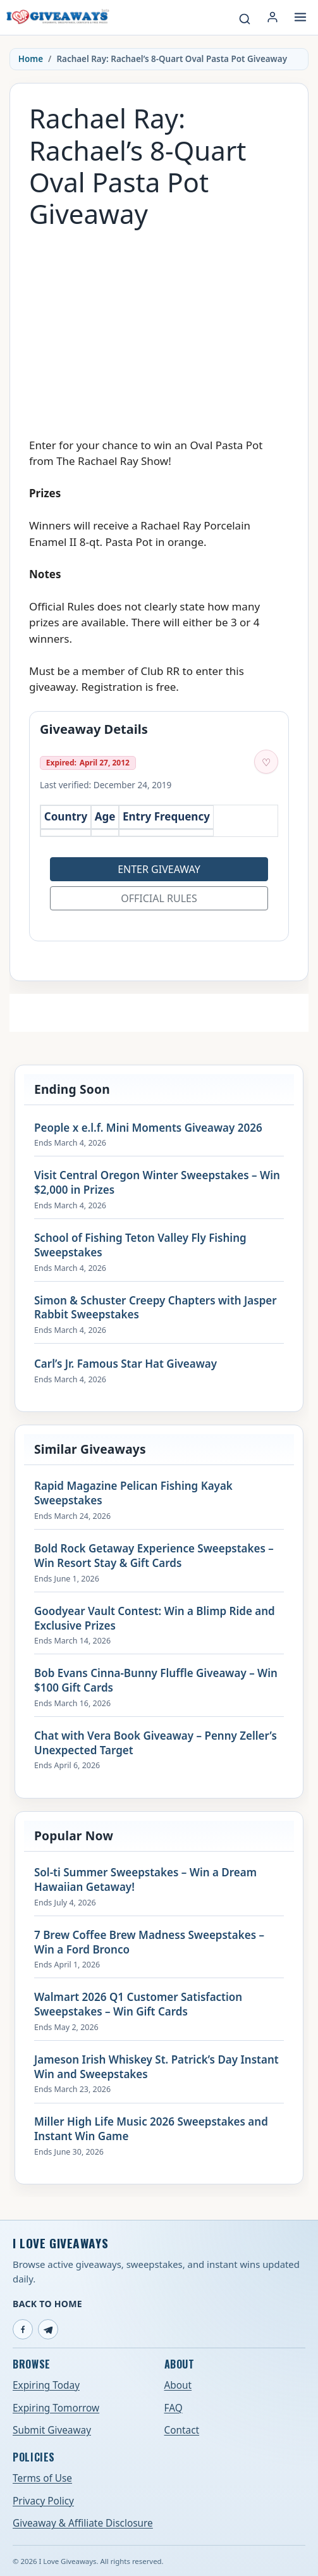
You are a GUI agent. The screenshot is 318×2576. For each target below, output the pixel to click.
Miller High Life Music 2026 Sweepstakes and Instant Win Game (151, 2129)
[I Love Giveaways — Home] (57, 17)
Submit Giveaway (52, 2430)
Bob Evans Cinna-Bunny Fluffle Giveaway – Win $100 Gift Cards (156, 1680)
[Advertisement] (159, 327)
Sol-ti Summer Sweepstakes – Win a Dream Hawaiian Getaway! (145, 1880)
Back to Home (47, 2304)
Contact (182, 2430)
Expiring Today (46, 2385)
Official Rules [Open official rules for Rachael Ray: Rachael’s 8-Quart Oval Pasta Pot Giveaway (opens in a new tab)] (159, 898)
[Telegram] (48, 2329)
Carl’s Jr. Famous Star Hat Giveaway (125, 1364)
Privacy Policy (43, 2501)
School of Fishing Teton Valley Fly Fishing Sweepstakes (140, 1245)
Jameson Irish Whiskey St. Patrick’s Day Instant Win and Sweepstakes (156, 2067)
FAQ (173, 2408)
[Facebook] (23, 2329)
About (178, 2385)
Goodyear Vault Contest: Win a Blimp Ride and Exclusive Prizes (154, 1618)
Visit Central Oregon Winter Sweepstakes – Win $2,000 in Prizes (157, 1182)
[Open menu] (300, 17)
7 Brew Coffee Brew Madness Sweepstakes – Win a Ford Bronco (149, 1942)
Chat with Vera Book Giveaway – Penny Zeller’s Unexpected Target (155, 1743)
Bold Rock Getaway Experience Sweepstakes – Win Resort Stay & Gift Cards (154, 1556)
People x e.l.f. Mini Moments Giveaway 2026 (148, 1128)
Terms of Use (42, 2478)
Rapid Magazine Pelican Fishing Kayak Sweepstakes (133, 1493)
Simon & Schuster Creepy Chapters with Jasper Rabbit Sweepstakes (155, 1308)
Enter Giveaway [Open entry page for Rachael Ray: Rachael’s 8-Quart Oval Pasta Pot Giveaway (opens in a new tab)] (159, 869)
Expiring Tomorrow (56, 2408)
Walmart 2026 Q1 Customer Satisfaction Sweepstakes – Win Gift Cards (138, 2004)
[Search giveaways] (244, 19)
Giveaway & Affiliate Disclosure (83, 2523)
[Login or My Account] (272, 17)
